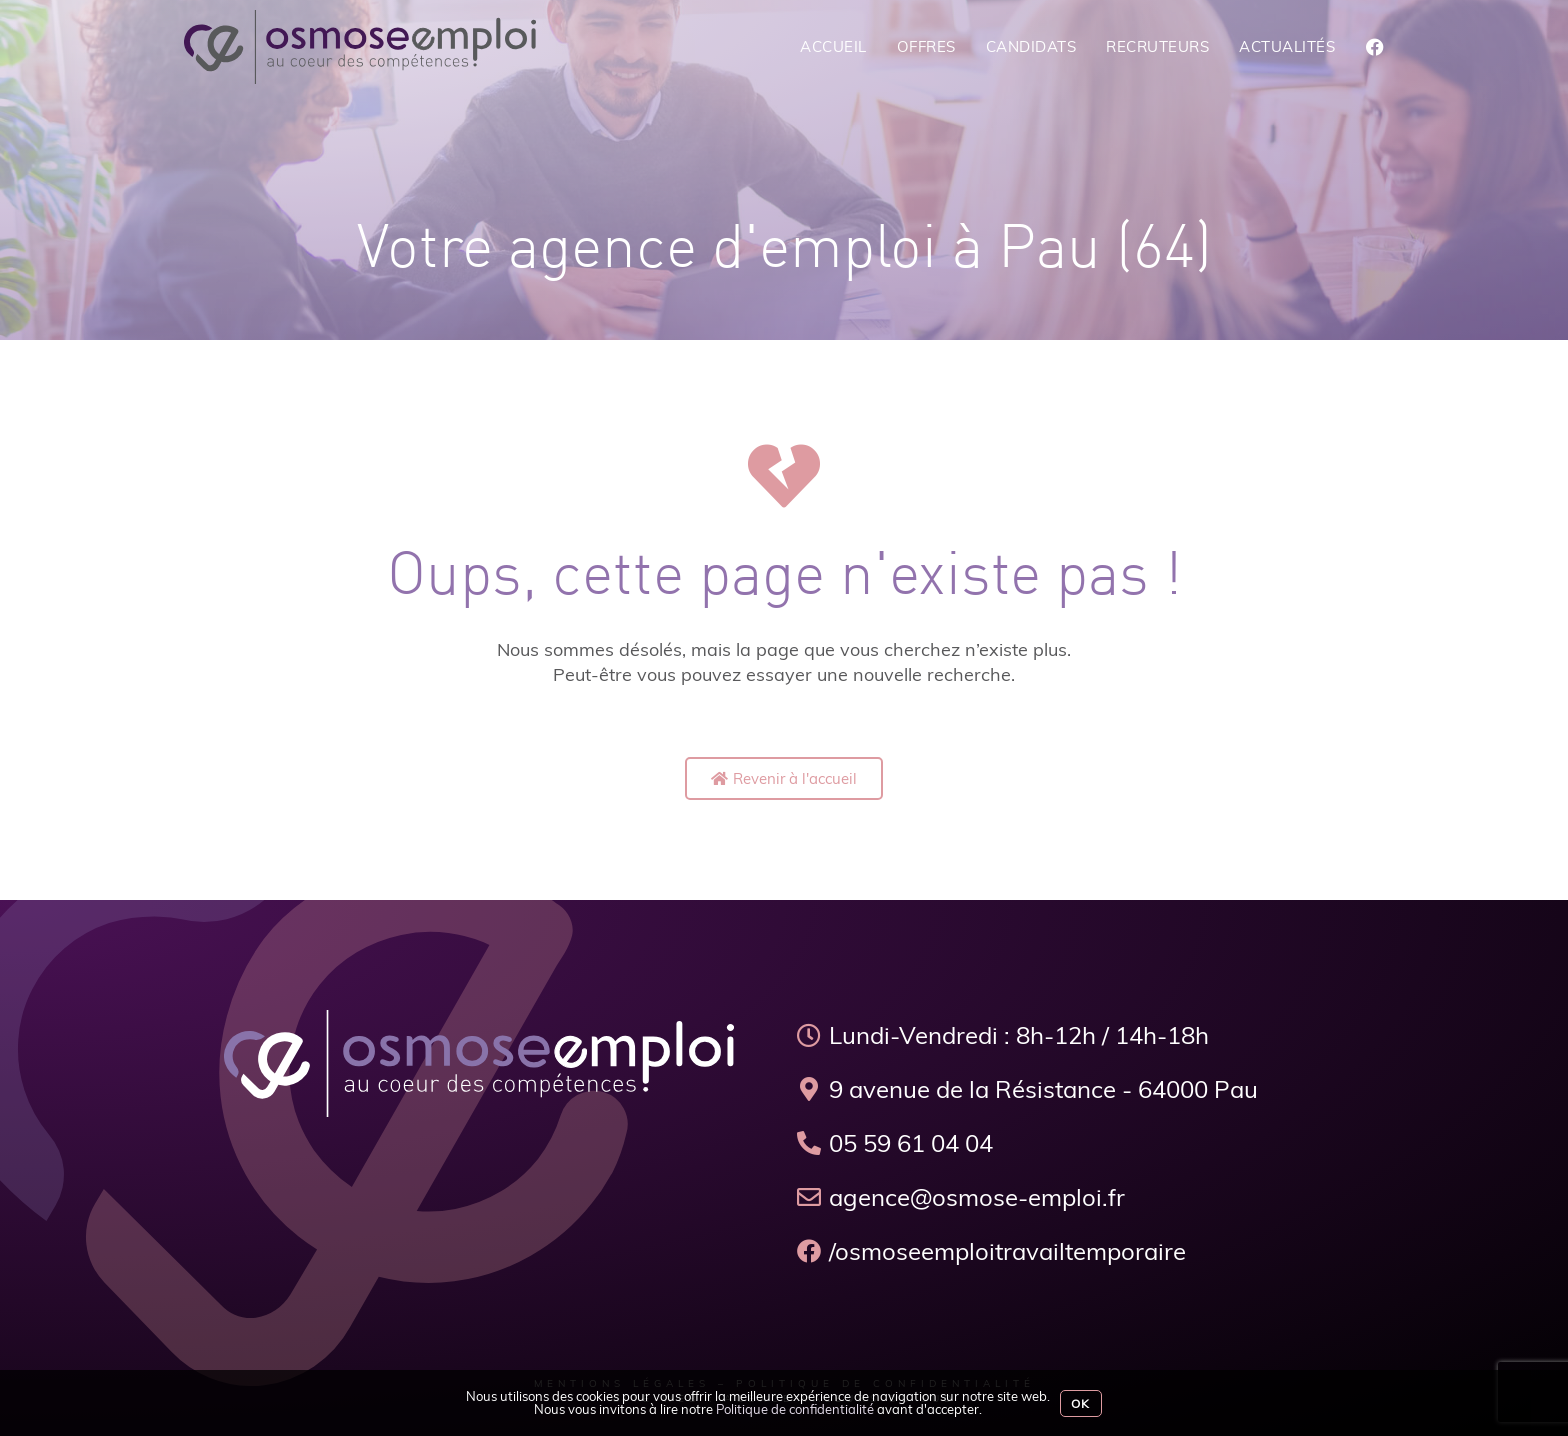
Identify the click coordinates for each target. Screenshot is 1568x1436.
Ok (1080, 1403)
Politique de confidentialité (795, 1409)
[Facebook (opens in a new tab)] (1375, 47)
